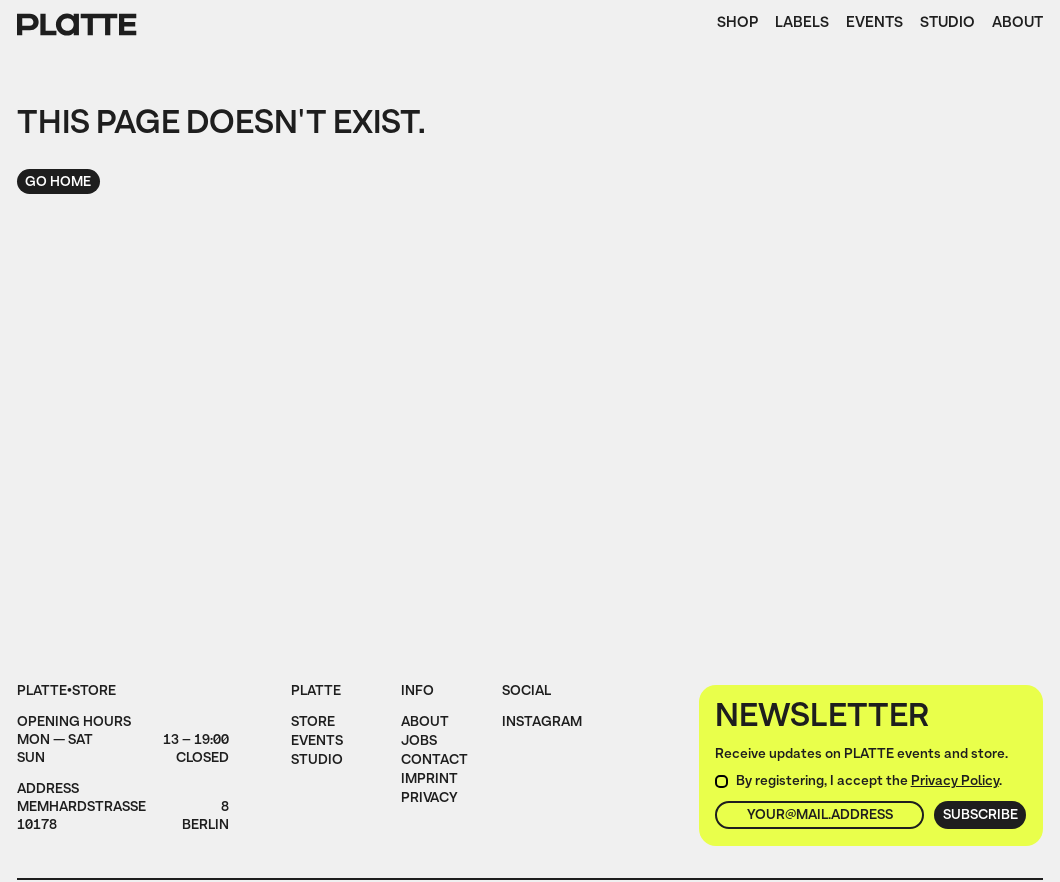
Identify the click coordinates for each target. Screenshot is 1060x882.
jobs (419, 742)
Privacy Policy (955, 781)
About (1017, 25)
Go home (58, 182)
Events (874, 25)
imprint (429, 780)
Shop (737, 25)
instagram (542, 723)
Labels (802, 25)
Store (313, 723)
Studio (947, 25)
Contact (434, 761)
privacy (429, 799)
